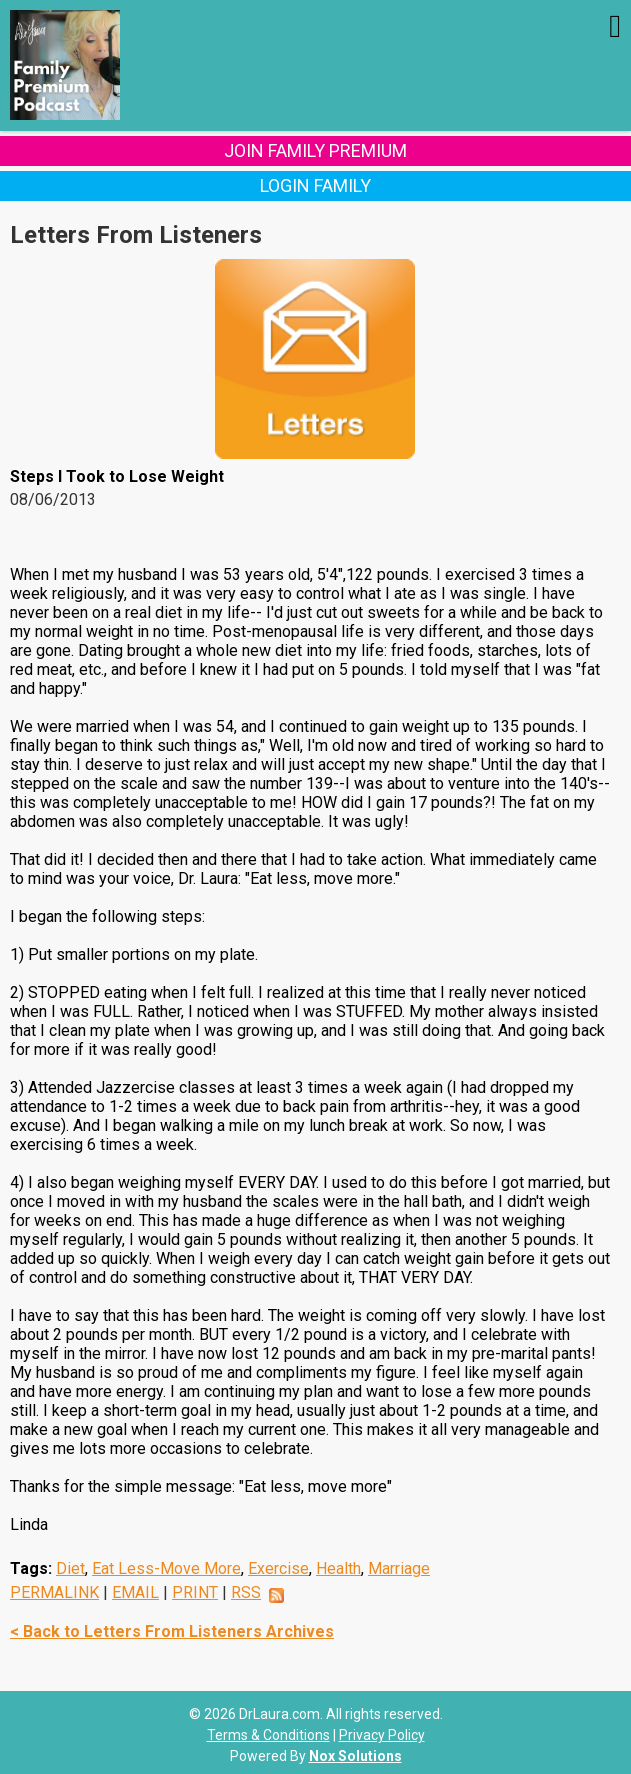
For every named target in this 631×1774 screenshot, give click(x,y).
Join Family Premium (315, 150)
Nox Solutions (355, 1756)
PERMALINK (54, 1592)
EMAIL (135, 1592)
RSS (246, 1592)
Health (338, 1568)
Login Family (315, 185)
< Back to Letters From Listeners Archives (172, 1631)
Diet (70, 1568)
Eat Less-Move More (166, 1568)
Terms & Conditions (268, 1735)
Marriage (399, 1568)
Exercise (278, 1568)
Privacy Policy (382, 1735)
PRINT (195, 1592)
